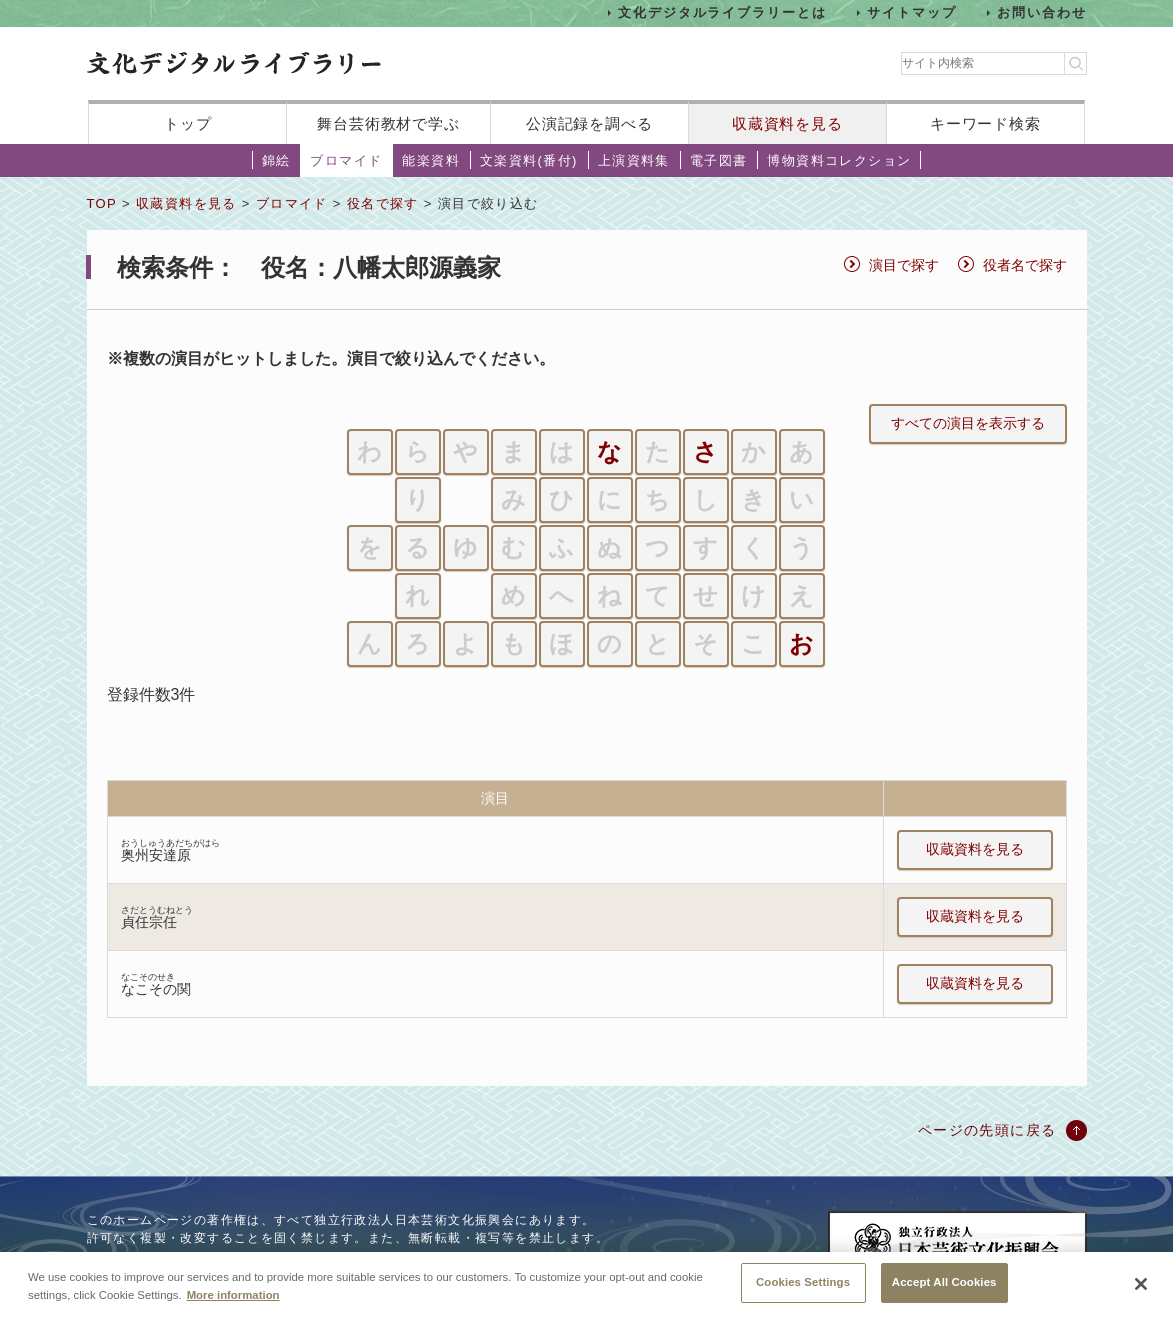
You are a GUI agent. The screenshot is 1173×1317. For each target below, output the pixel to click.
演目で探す (904, 265)
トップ (188, 123)
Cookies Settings (803, 1285)
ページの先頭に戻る (987, 1130)
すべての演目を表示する (968, 423)
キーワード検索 (985, 123)
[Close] (1141, 1287)
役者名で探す (1025, 265)
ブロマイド (346, 160)
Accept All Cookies (944, 1285)
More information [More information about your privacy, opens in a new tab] (233, 1297)
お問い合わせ (1042, 12)
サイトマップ (912, 12)
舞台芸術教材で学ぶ (388, 123)
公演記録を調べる (589, 123)
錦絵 (276, 160)
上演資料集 (634, 160)
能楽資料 (431, 160)
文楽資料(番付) (529, 160)
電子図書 (719, 160)
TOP (102, 203)
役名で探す (383, 203)
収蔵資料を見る (787, 123)
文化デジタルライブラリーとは (722, 12)
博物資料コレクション (839, 160)
